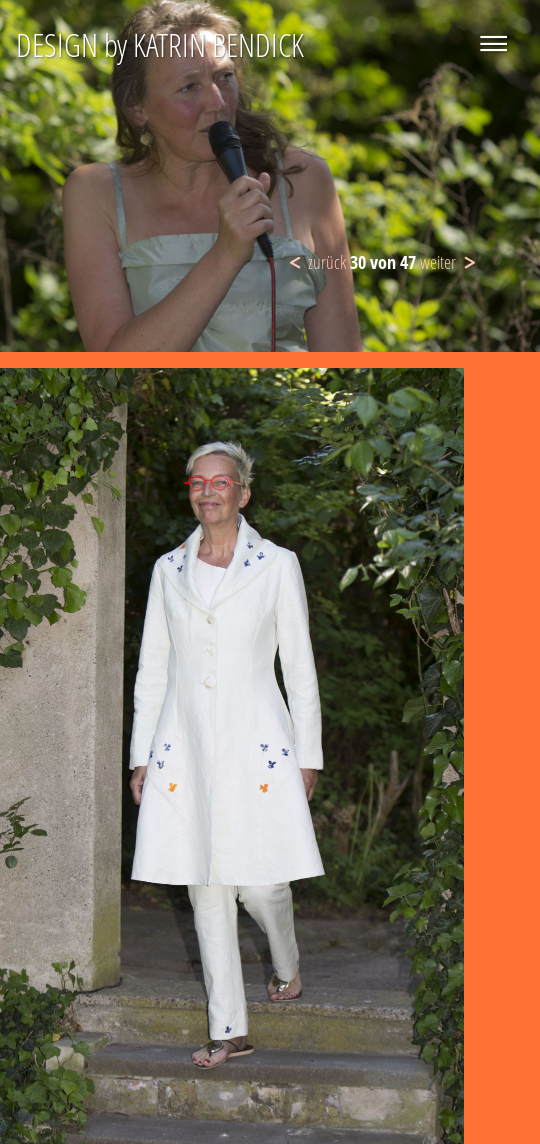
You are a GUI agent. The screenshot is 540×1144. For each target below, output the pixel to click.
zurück (327, 262)
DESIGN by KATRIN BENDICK (160, 44)
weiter (438, 262)
